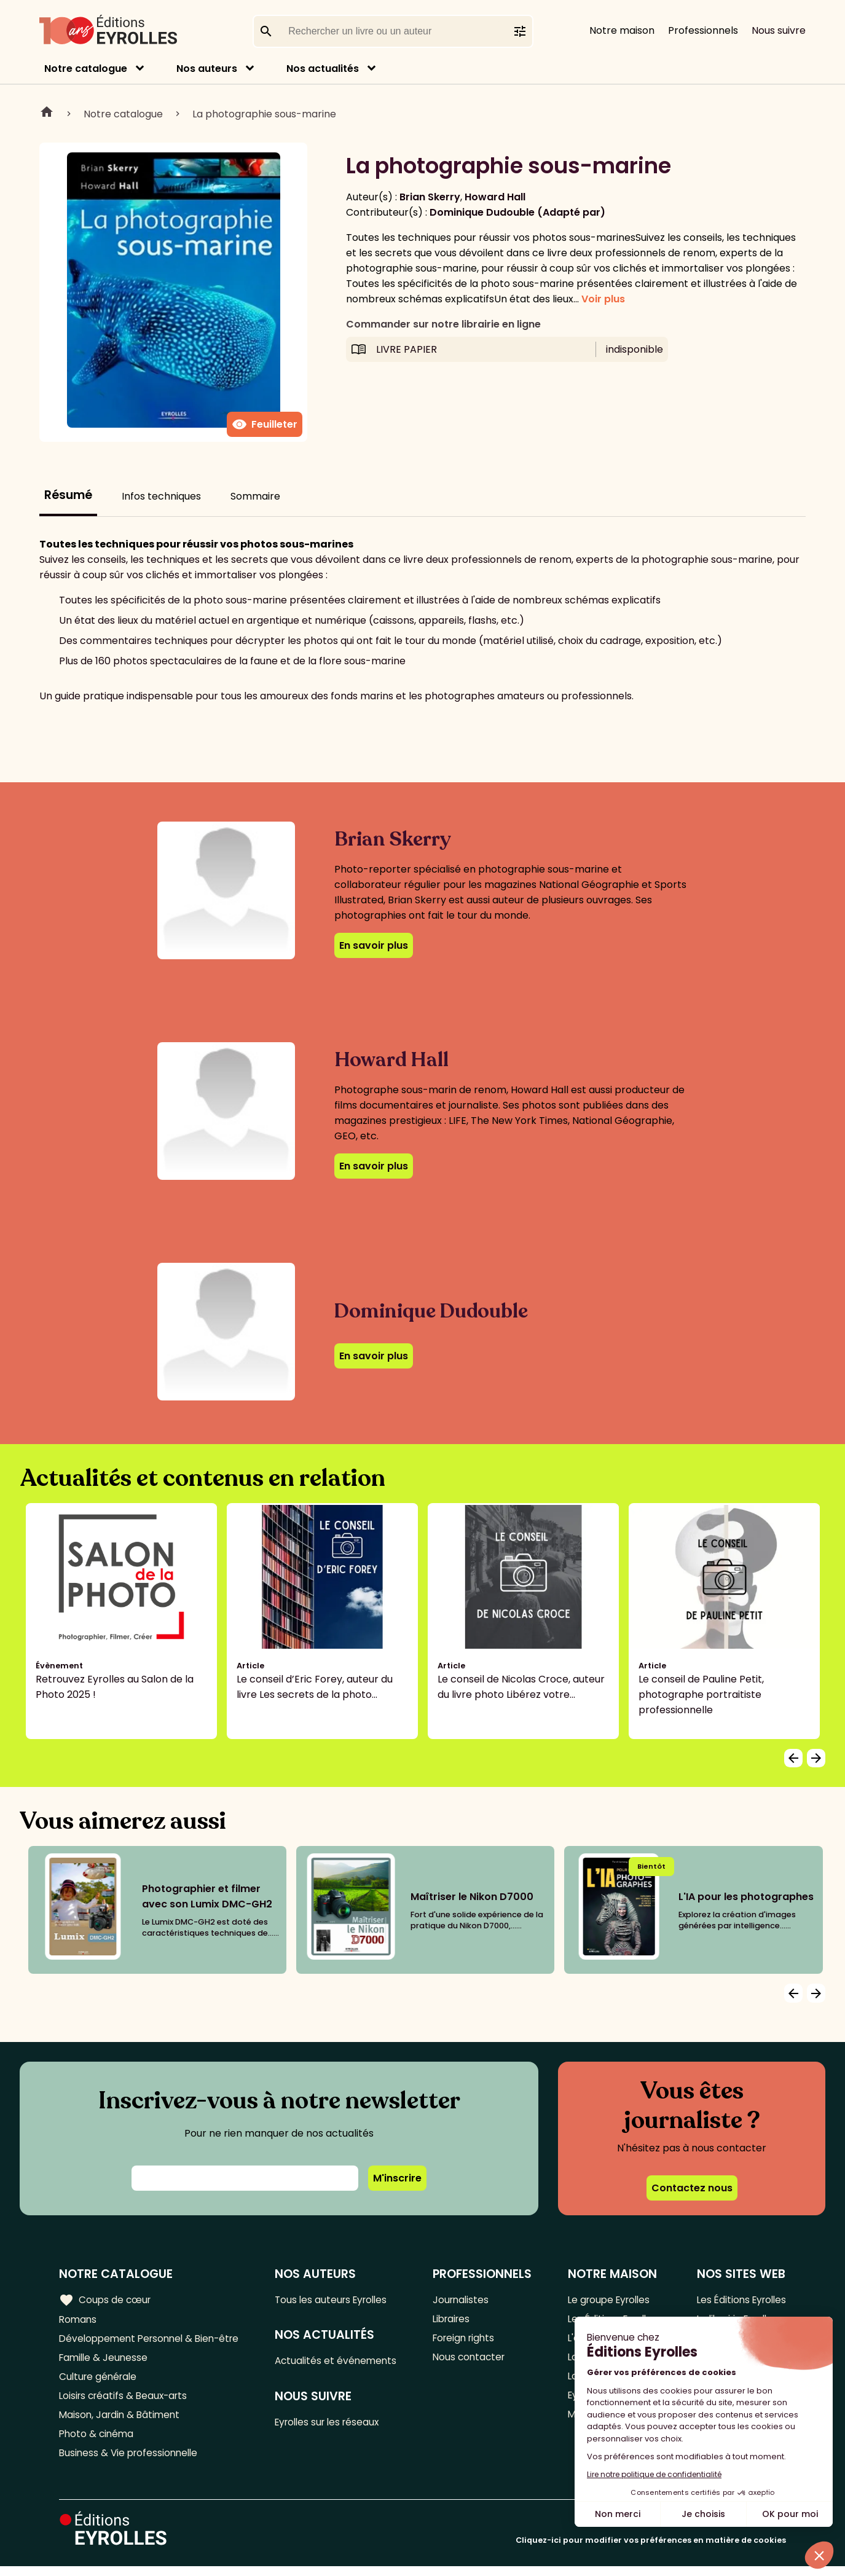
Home (46, 113)
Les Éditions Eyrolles (738, 2300)
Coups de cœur (106, 2299)
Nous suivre (779, 30)
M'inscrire (397, 2178)
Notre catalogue (85, 68)
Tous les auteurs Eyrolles (339, 2300)
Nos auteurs (206, 68)
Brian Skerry (429, 197)
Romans (78, 2320)
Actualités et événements (342, 2362)
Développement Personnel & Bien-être (154, 2340)
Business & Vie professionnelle (131, 2462)
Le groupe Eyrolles (609, 2300)
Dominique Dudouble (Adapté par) (517, 212)
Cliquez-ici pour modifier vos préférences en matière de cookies (651, 2550)
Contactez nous (692, 2188)
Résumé (68, 495)
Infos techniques (161, 496)
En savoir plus (373, 945)
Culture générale (100, 2381)
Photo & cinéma (97, 2442)
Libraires (455, 2320)
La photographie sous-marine (264, 114)
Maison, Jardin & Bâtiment (121, 2421)
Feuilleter (264, 424)
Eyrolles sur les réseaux (335, 2425)
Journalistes (464, 2300)
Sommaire (255, 496)
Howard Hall (495, 197)
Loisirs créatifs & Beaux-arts (126, 2401)
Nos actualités (322, 68)
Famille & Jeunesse (105, 2361)
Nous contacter (473, 2361)
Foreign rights (468, 2340)
